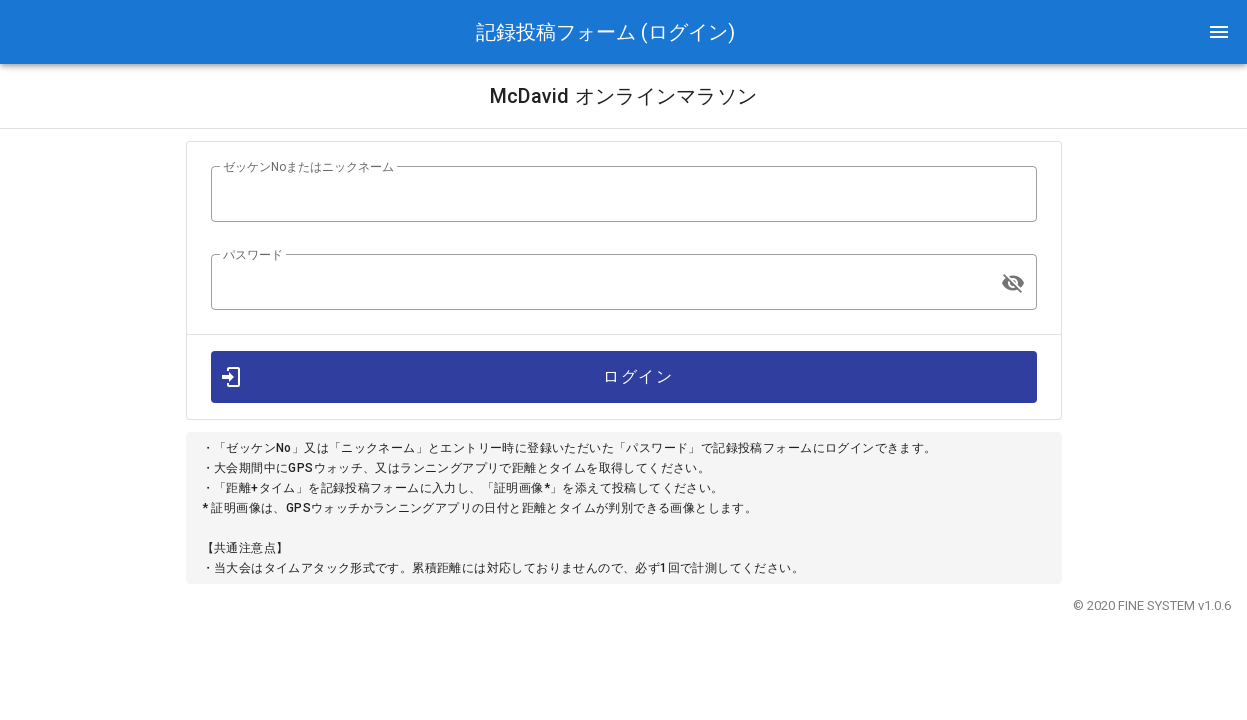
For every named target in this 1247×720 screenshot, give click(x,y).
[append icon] (1013, 283)
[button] (1219, 32)
